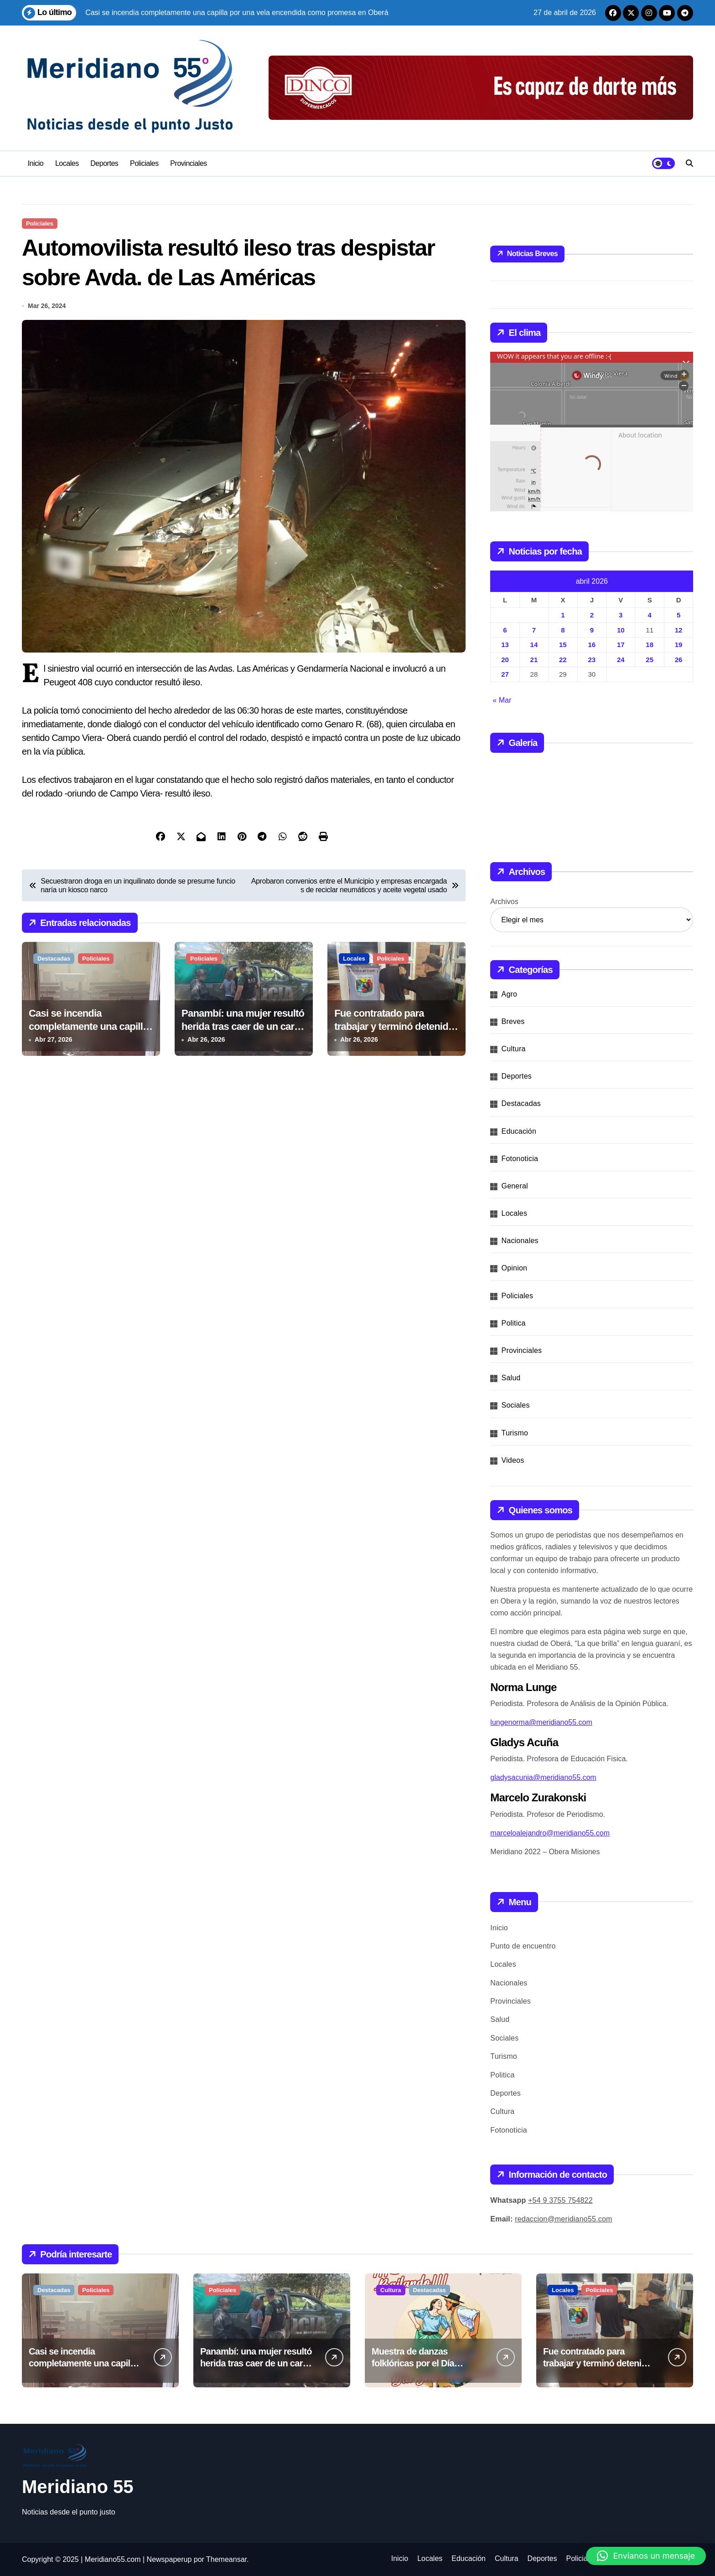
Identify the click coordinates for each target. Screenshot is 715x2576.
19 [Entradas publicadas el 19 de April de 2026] (679, 644)
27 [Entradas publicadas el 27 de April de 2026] (505, 674)
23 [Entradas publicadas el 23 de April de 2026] (592, 659)
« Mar (501, 700)
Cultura (514, 1049)
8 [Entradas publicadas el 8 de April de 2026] (563, 630)
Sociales (516, 1405)
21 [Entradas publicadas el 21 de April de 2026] (534, 659)
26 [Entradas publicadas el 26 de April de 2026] (679, 659)
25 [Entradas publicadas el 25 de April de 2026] (649, 659)
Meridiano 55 (78, 2487)
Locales (67, 163)
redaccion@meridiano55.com (563, 2219)
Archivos (504, 901)
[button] (646, 2556)
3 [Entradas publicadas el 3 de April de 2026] (620, 615)
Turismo (515, 1433)
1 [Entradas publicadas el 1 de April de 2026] (563, 615)
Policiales (144, 163)
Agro (510, 994)
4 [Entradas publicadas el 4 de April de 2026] (649, 615)
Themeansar (226, 2559)
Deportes (104, 163)
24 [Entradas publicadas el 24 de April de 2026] (621, 659)
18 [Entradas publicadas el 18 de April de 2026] (649, 644)
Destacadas (53, 958)
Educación (519, 1131)
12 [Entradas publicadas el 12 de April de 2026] (679, 630)
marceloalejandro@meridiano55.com (550, 1833)
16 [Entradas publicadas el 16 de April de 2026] (592, 644)
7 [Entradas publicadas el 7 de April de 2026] (534, 630)
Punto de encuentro (522, 1946)
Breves (513, 1021)
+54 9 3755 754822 (560, 2200)
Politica (514, 1323)
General (515, 1186)
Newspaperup (169, 2559)
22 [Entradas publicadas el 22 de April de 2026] (563, 659)
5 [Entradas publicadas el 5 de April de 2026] (678, 615)
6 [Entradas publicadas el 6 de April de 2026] (505, 630)
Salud (511, 1378)
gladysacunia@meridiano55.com (543, 1777)
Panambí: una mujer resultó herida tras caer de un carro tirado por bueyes (242, 1026)
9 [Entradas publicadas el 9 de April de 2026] (592, 630)
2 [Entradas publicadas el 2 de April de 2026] (592, 615)
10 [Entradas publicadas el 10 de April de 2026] (621, 630)
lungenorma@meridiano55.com (541, 1722)
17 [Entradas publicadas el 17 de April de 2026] (621, 644)
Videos (513, 1460)
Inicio (35, 163)
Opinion (515, 1268)
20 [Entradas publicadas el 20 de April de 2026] (505, 659)
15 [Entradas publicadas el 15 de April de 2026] (563, 644)
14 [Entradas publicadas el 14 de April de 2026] (534, 644)
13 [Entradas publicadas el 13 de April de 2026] (505, 644)
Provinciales (188, 163)
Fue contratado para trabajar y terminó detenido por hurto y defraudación (394, 1026)
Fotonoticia (520, 1158)
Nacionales (520, 1240)
